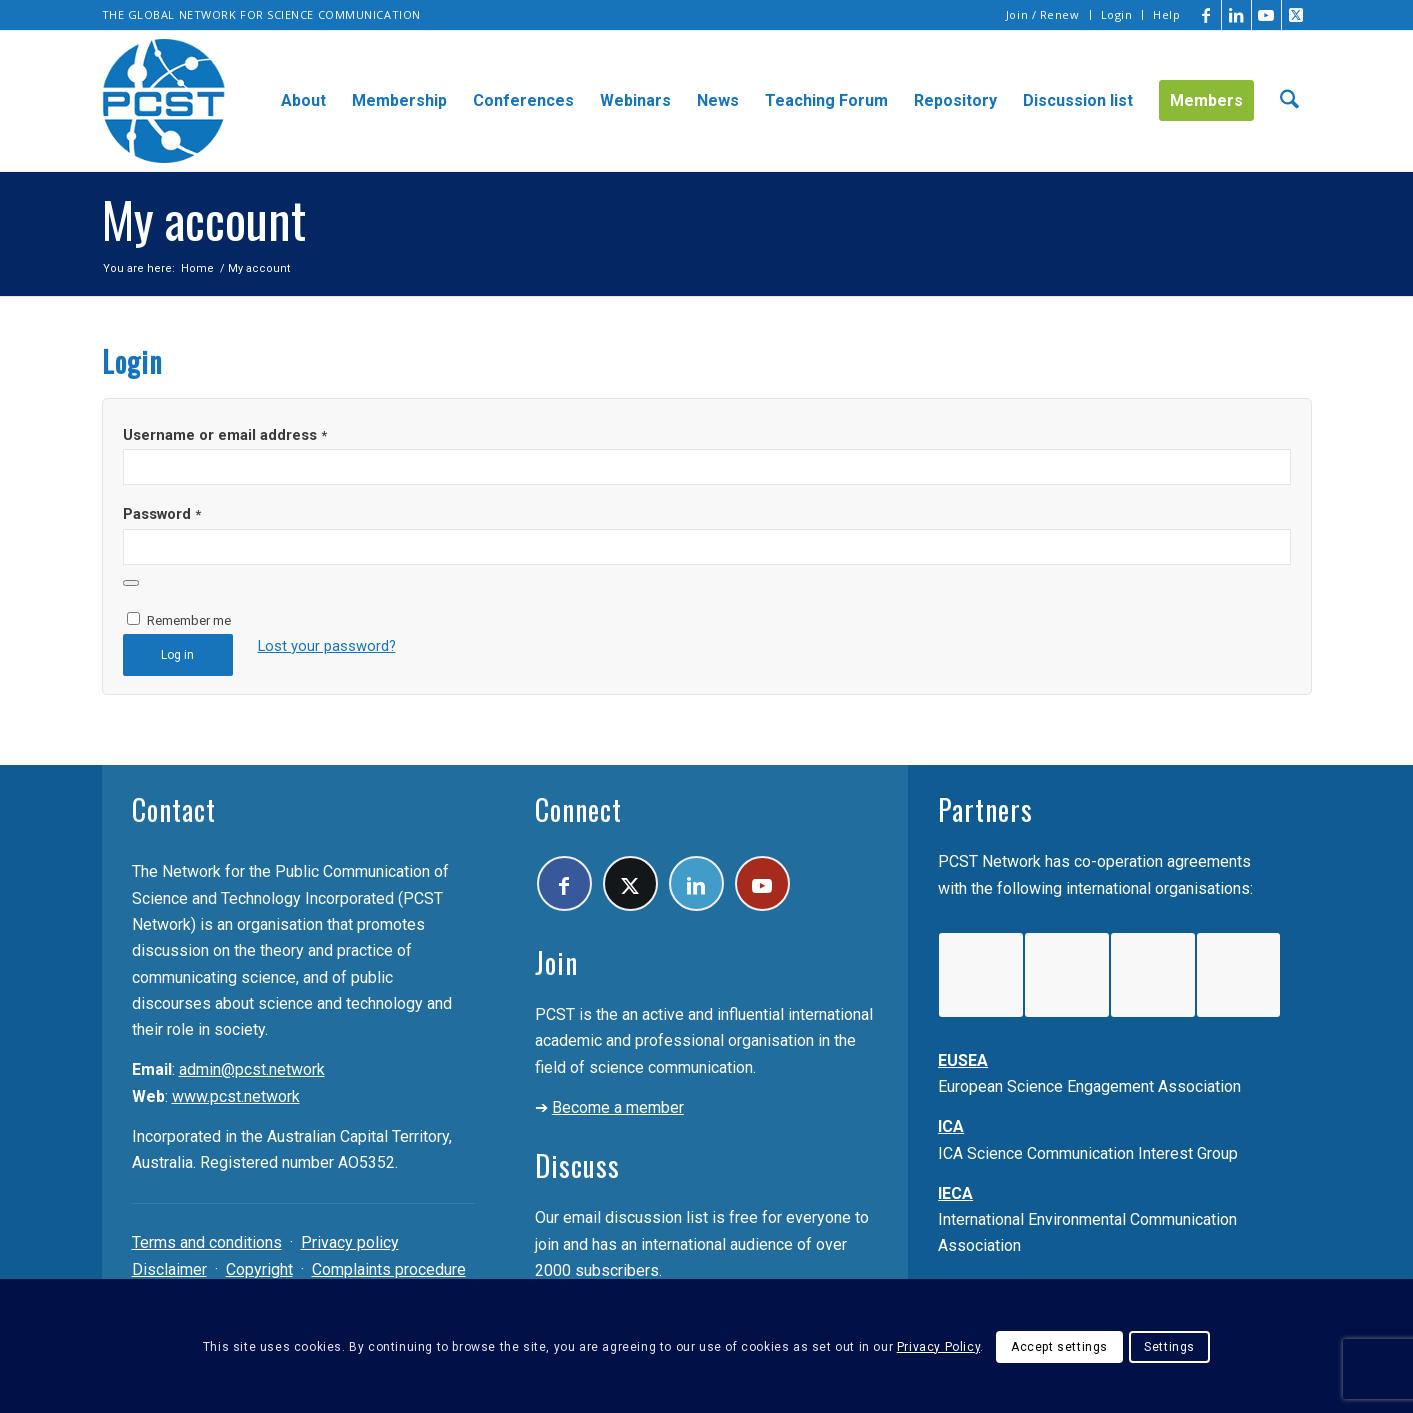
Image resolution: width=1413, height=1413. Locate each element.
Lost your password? (327, 646)
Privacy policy (350, 1242)
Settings (1169, 1347)
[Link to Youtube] (1266, 15)
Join (556, 962)
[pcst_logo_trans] (164, 101)
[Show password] (131, 583)
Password (162, 514)
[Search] (1289, 101)
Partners (985, 809)
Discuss (577, 1165)
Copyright (259, 1269)
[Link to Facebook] (1206, 15)
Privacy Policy (938, 1347)
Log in (177, 655)
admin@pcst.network (252, 1069)
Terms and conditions (207, 1242)
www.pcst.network (236, 1096)
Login (1117, 14)
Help (1166, 14)
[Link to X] (1297, 15)
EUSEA (963, 1060)
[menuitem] (1043, 15)
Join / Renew (1043, 14)
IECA (955, 1193)
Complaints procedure (389, 1269)
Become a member (618, 1107)
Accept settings (1059, 1347)
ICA (951, 1126)
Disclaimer (169, 1269)
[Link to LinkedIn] (1236, 15)
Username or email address (225, 435)
